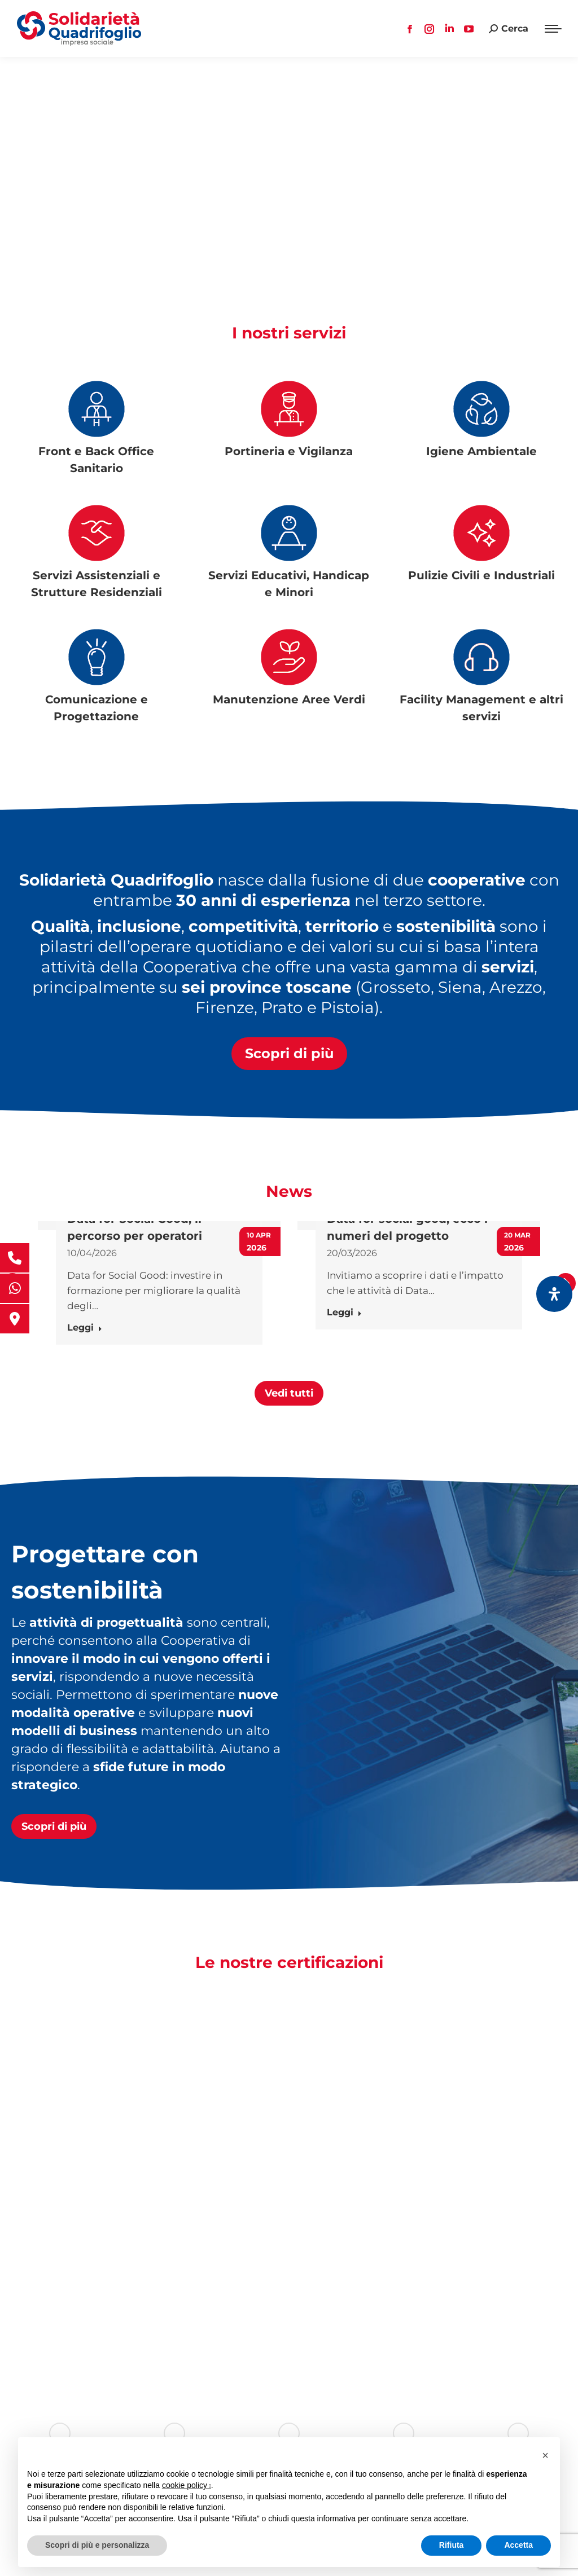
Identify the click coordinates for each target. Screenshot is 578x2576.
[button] (12, 1355)
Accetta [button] (518, 2544)
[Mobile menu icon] (553, 28)
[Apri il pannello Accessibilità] (554, 1294)
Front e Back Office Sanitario (96, 459)
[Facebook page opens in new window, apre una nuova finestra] (409, 28)
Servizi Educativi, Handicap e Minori (288, 584)
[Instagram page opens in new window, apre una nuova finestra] (429, 28)
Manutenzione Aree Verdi (289, 699)
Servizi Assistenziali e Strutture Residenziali (96, 584)
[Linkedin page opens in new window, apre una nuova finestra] (449, 28)
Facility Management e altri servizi (481, 708)
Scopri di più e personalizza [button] (97, 2544)
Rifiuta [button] (451, 2544)
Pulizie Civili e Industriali (481, 575)
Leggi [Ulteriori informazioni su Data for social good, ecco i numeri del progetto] (344, 1312)
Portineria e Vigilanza (289, 451)
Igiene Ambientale (481, 451)
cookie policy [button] (186, 2485)
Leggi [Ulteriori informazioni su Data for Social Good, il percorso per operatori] (84, 1327)
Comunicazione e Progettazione (96, 708)
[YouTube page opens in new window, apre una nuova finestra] (469, 28)
